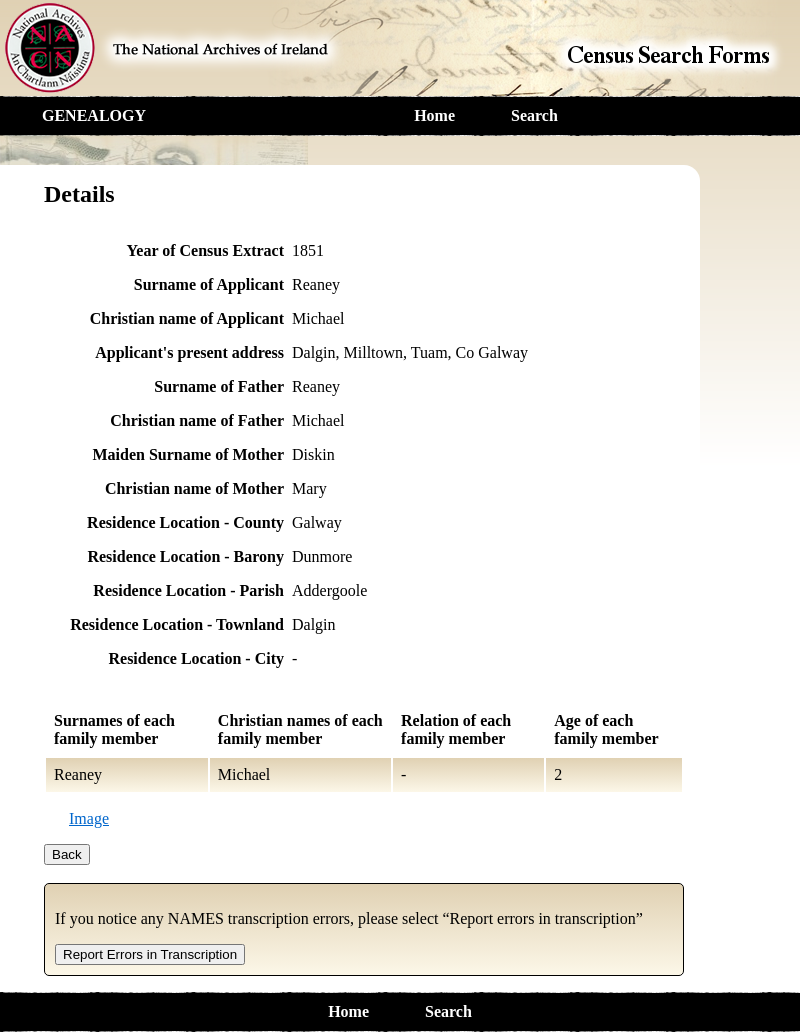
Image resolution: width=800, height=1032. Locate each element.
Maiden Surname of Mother (188, 454)
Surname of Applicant (209, 284)
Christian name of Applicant (187, 318)
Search (534, 115)
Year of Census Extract (205, 250)
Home (434, 115)
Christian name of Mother (194, 488)
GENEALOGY (94, 115)
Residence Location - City (196, 658)
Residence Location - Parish (188, 590)
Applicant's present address (189, 352)
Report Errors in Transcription (150, 954)
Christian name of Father (197, 420)
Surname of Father (219, 386)
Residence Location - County (185, 522)
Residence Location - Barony (185, 556)
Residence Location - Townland (177, 624)
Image (89, 818)
